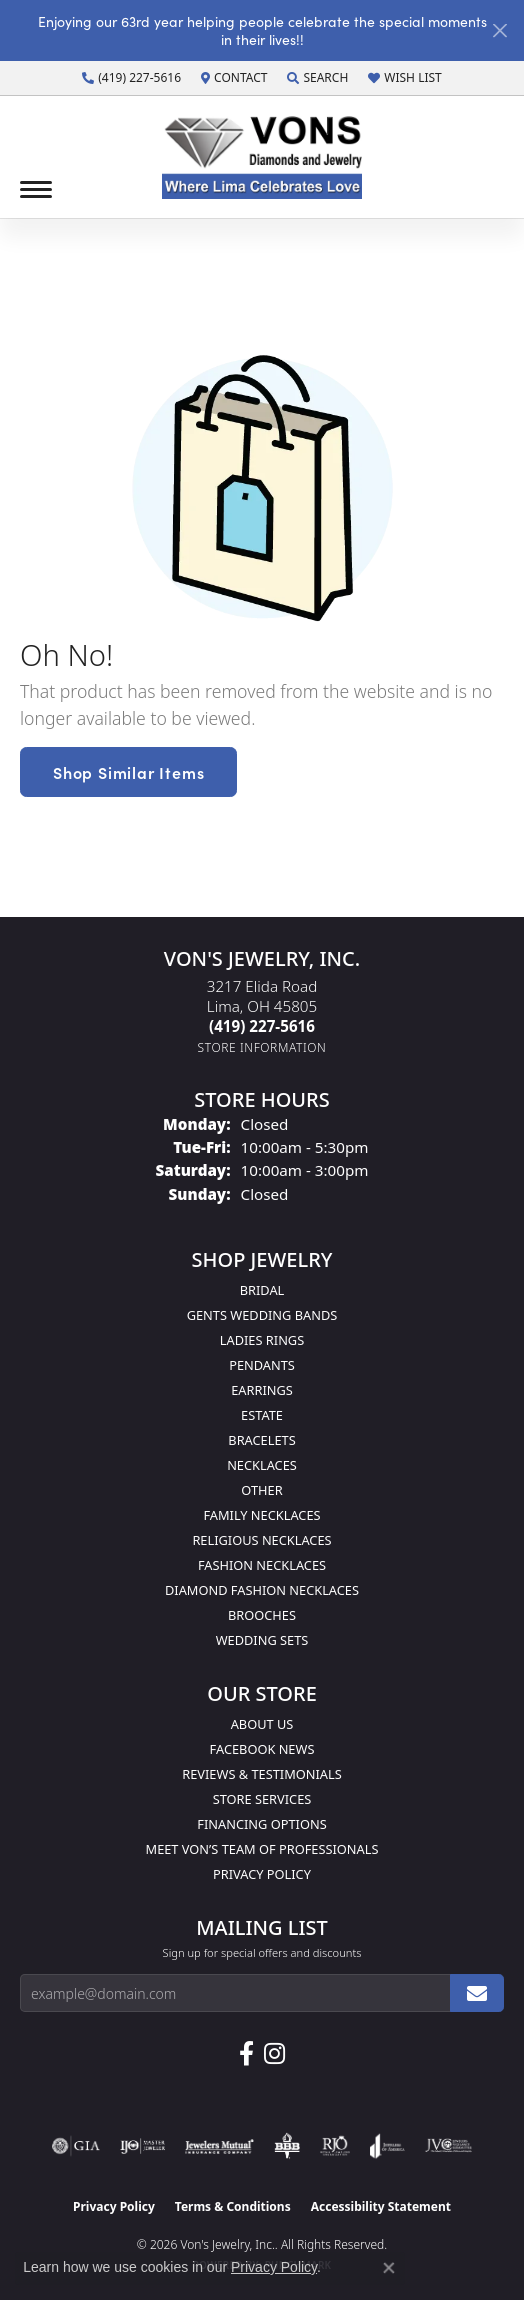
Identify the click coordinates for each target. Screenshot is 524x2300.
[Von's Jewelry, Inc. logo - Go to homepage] (262, 157)
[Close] (499, 30)
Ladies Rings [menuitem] (262, 1340)
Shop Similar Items (128, 772)
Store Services (262, 1799)
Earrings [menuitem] (262, 1390)
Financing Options (261, 1824)
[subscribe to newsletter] (477, 1993)
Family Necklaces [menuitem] (261, 1515)
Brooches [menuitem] (262, 1615)
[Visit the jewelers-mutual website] (219, 2146)
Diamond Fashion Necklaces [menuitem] (262, 1590)
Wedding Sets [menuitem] (262, 1640)
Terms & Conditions (233, 2206)
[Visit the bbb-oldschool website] (286, 2146)
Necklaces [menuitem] (262, 1465)
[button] (317, 78)
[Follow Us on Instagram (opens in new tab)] (274, 2054)
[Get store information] (262, 1047)
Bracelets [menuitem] (261, 1440)
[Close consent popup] (389, 2268)
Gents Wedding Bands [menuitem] (262, 1315)
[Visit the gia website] (76, 2146)
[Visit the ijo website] (142, 2146)
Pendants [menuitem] (262, 1365)
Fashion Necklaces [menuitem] (262, 1565)
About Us (262, 1724)
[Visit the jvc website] (448, 2146)
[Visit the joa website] (387, 2146)
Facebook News (262, 1749)
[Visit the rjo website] (335, 2146)
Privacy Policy (262, 1874)
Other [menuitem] (261, 1490)
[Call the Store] (262, 1026)
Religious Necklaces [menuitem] (261, 1540)
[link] (131, 78)
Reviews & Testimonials (261, 1774)
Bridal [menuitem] (262, 1290)
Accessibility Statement (381, 2206)
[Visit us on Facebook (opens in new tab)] (246, 2054)
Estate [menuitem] (262, 1415)
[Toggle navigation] (36, 189)
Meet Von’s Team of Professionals (262, 1849)
